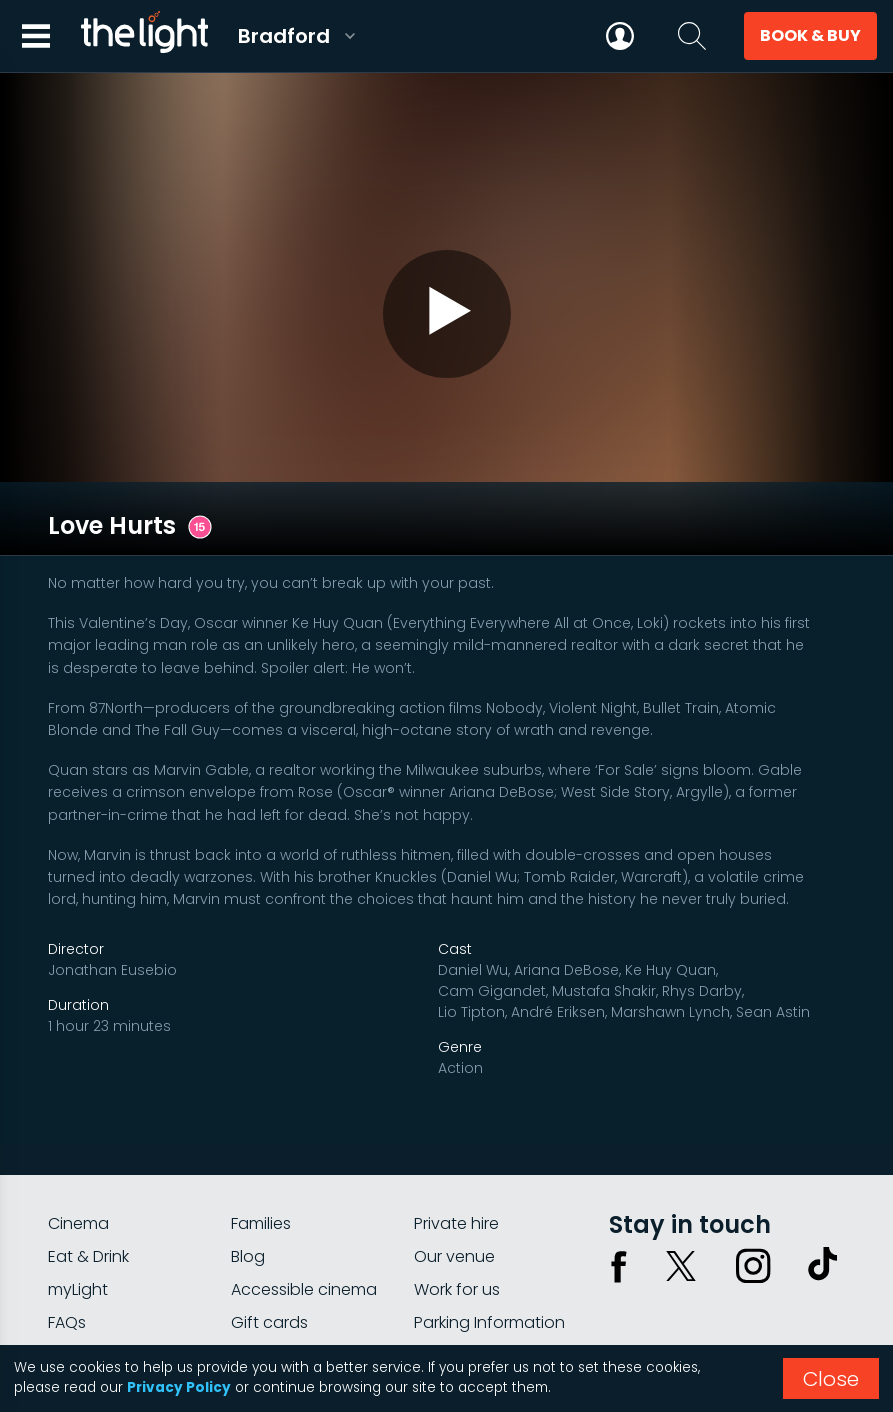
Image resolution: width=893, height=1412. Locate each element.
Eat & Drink (88, 1139)
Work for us (457, 1172)
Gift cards (269, 1205)
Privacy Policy (179, 1387)
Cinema (78, 1106)
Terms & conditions (776, 1280)
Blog (248, 1139)
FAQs (67, 1205)
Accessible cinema (304, 1172)
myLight (78, 1172)
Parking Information (489, 1205)
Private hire (456, 1106)
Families (261, 1106)
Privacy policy (644, 1280)
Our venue (454, 1139)
